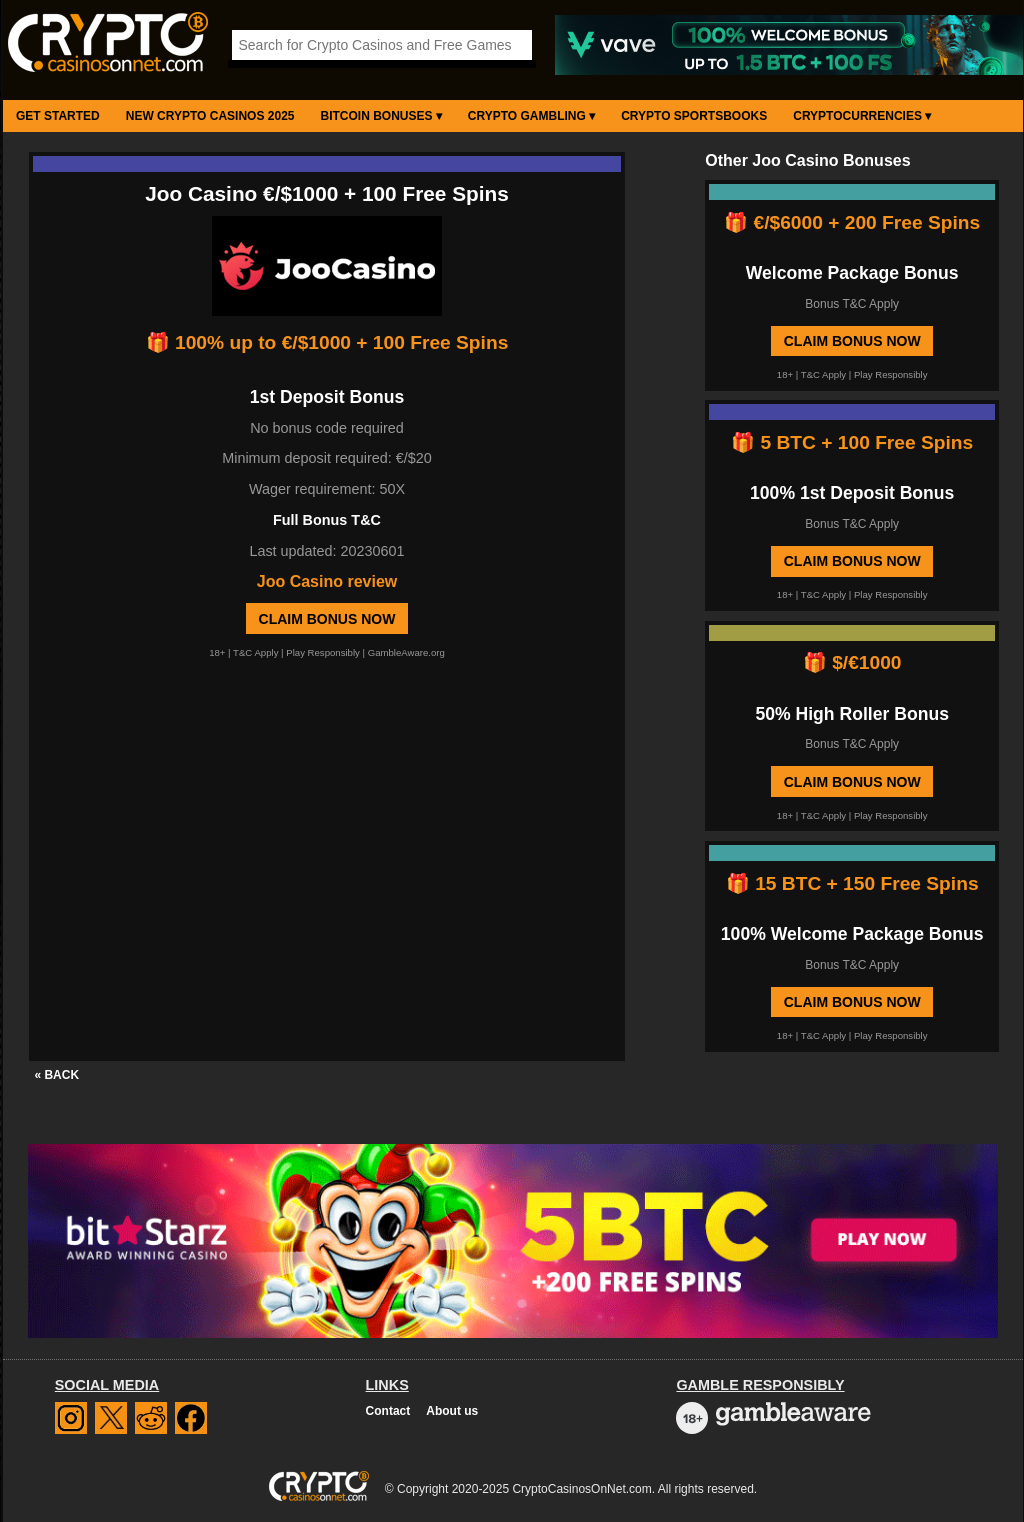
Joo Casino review (327, 581)
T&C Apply (255, 652)
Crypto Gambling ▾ (531, 116)
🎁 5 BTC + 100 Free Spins (852, 442)
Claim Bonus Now (327, 619)
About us (452, 1411)
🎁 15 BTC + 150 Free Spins (852, 883)
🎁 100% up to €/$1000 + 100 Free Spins (327, 342)
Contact (388, 1411)
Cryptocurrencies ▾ (862, 116)
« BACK (56, 1075)
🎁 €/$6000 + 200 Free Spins (852, 222)
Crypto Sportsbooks (694, 116)
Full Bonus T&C (327, 520)
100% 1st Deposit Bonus (852, 493)
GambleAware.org (406, 652)
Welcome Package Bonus (852, 273)
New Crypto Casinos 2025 (210, 116)
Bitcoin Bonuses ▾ (381, 116)
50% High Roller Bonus (852, 714)
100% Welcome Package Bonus (852, 934)
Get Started (58, 116)
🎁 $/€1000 (852, 662)
